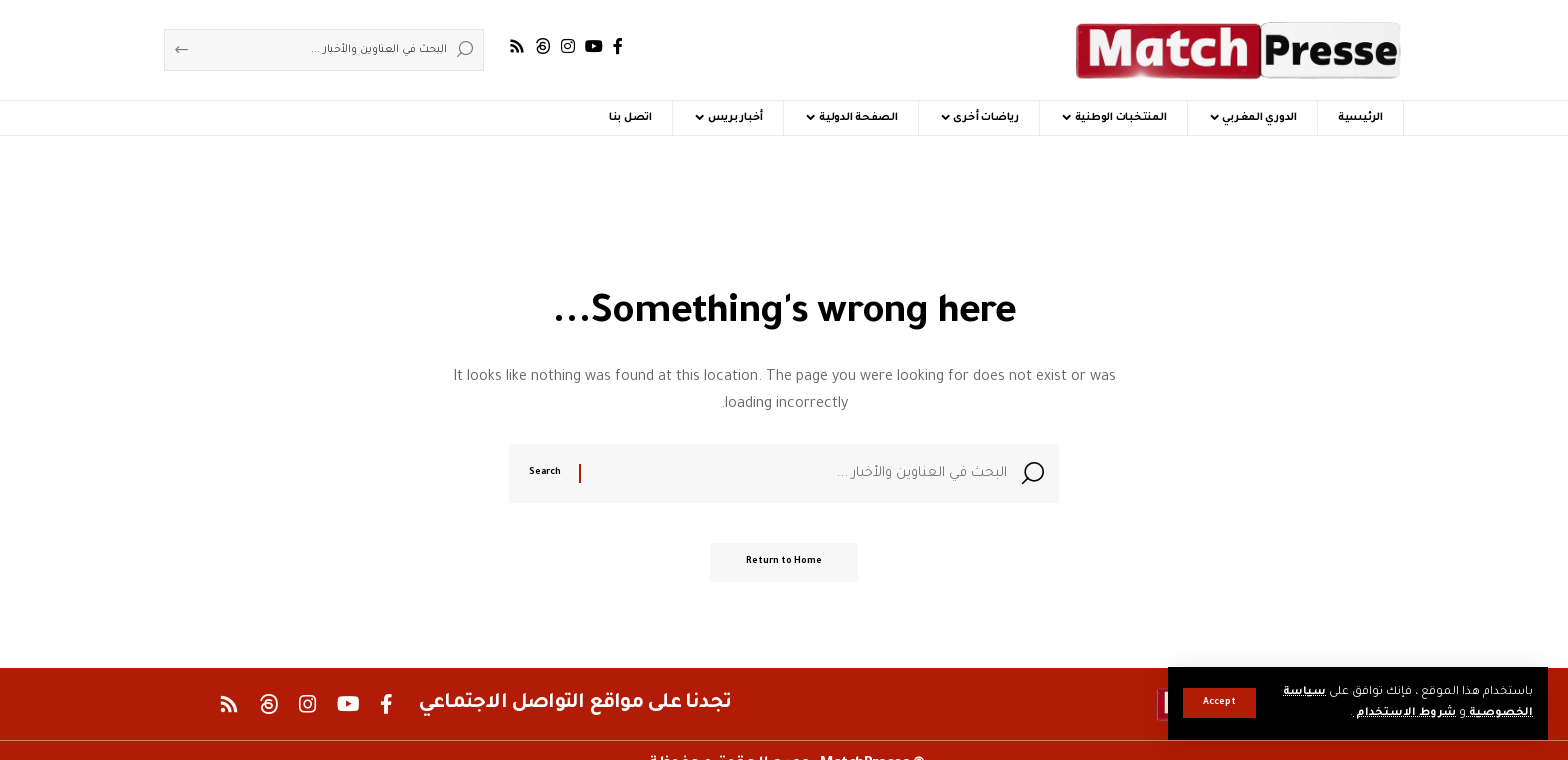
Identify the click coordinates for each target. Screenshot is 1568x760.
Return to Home (784, 567)
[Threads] (543, 46)
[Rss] (517, 46)
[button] (1219, 703)
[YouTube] (594, 46)
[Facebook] (618, 46)
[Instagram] (568, 46)
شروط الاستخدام (1401, 713)
